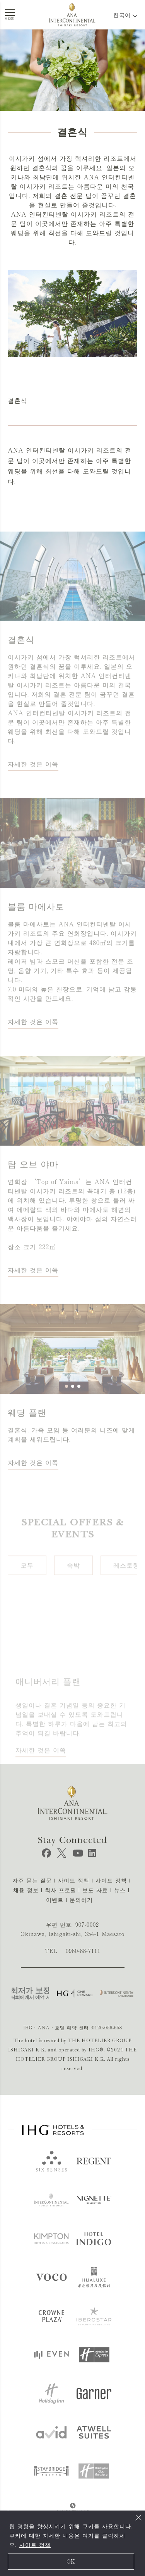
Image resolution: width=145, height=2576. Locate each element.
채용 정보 (26, 1890)
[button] (66, 1407)
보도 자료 (95, 1890)
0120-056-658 (107, 2027)
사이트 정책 (35, 2545)
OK (71, 2561)
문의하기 (81, 1900)
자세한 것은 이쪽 (33, 785)
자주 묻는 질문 (32, 1880)
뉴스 (120, 1890)
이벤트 (54, 1900)
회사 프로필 (60, 1890)
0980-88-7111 (83, 1951)
